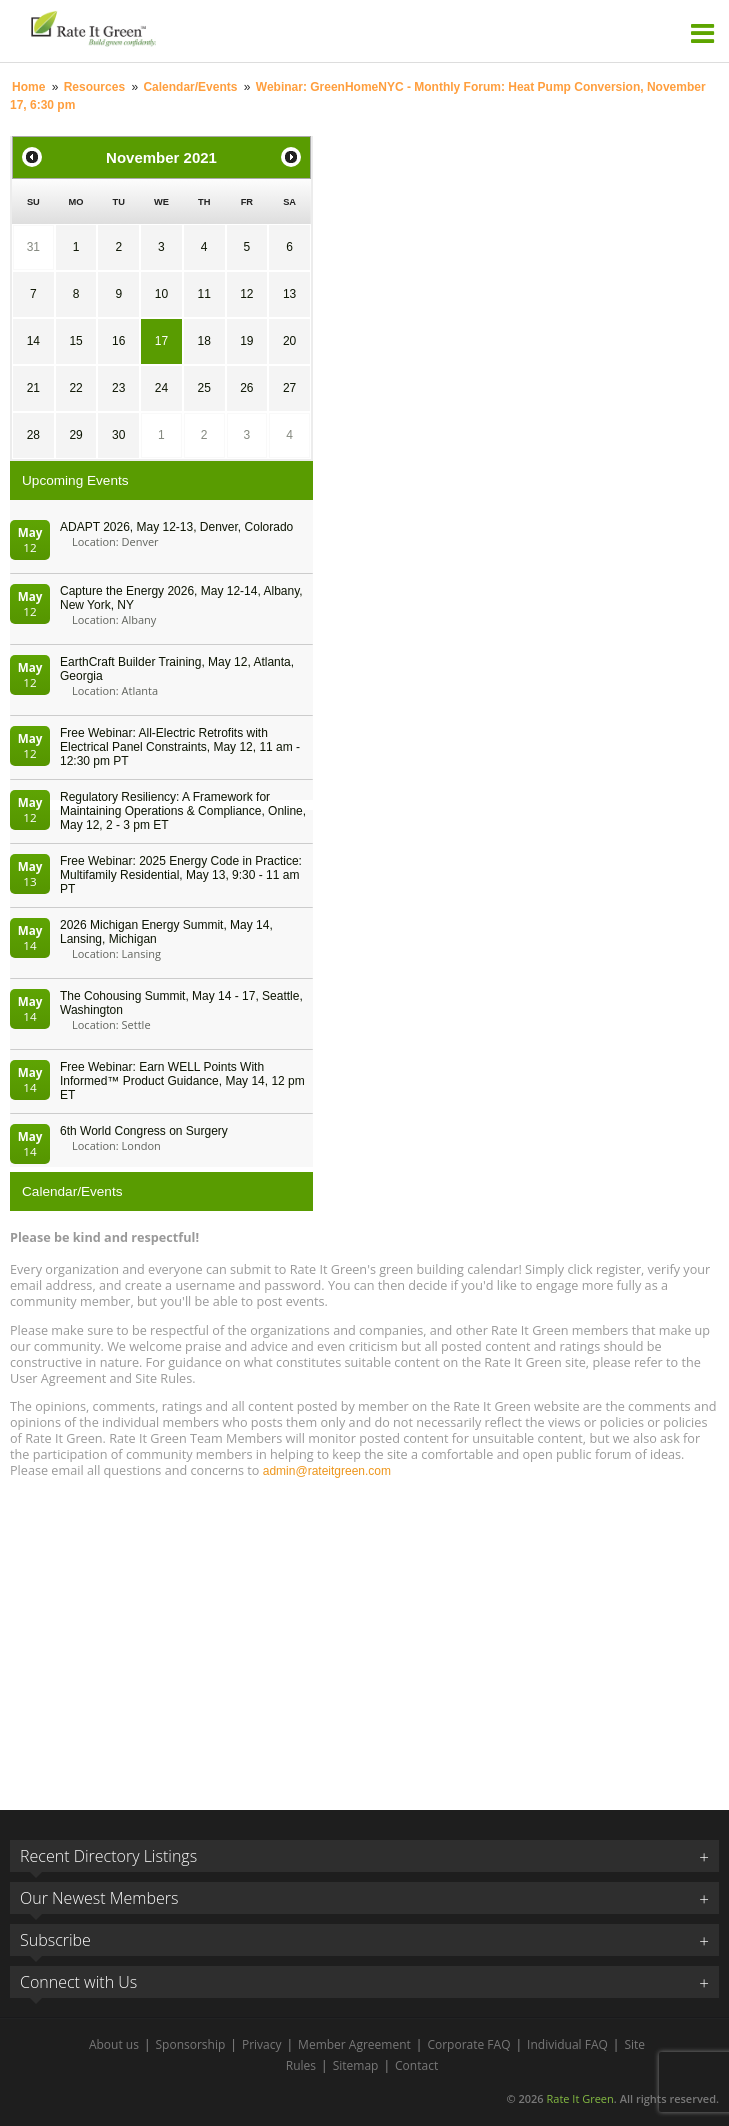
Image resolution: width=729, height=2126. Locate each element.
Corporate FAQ (468, 2044)
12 (246, 294)
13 (289, 294)
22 (75, 388)
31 (33, 247)
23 (118, 388)
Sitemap (356, 2065)
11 (203, 294)
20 (289, 341)
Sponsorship (191, 2044)
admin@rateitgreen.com (327, 1471)
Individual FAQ (567, 2044)
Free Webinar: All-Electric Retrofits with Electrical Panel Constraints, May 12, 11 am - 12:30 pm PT (180, 747)
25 (203, 388)
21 (33, 388)
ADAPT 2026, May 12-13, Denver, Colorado (176, 527)
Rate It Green (579, 2098)
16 (118, 341)
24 (161, 388)
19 (246, 341)
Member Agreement (354, 2044)
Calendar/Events (190, 87)
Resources (94, 87)
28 (33, 435)
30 (118, 435)
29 (75, 435)
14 (33, 341)
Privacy (262, 2044)
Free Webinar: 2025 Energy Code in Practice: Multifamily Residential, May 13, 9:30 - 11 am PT (181, 875)
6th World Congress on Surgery (144, 1131)
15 (75, 341)
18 (203, 341)
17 (161, 341)
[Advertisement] (364, 1635)
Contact (416, 2065)
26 (246, 388)
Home (28, 87)
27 (289, 388)
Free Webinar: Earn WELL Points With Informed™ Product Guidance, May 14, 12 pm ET (182, 1081)
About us (114, 2044)
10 (161, 294)
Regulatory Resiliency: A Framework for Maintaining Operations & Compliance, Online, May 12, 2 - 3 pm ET (183, 811)
